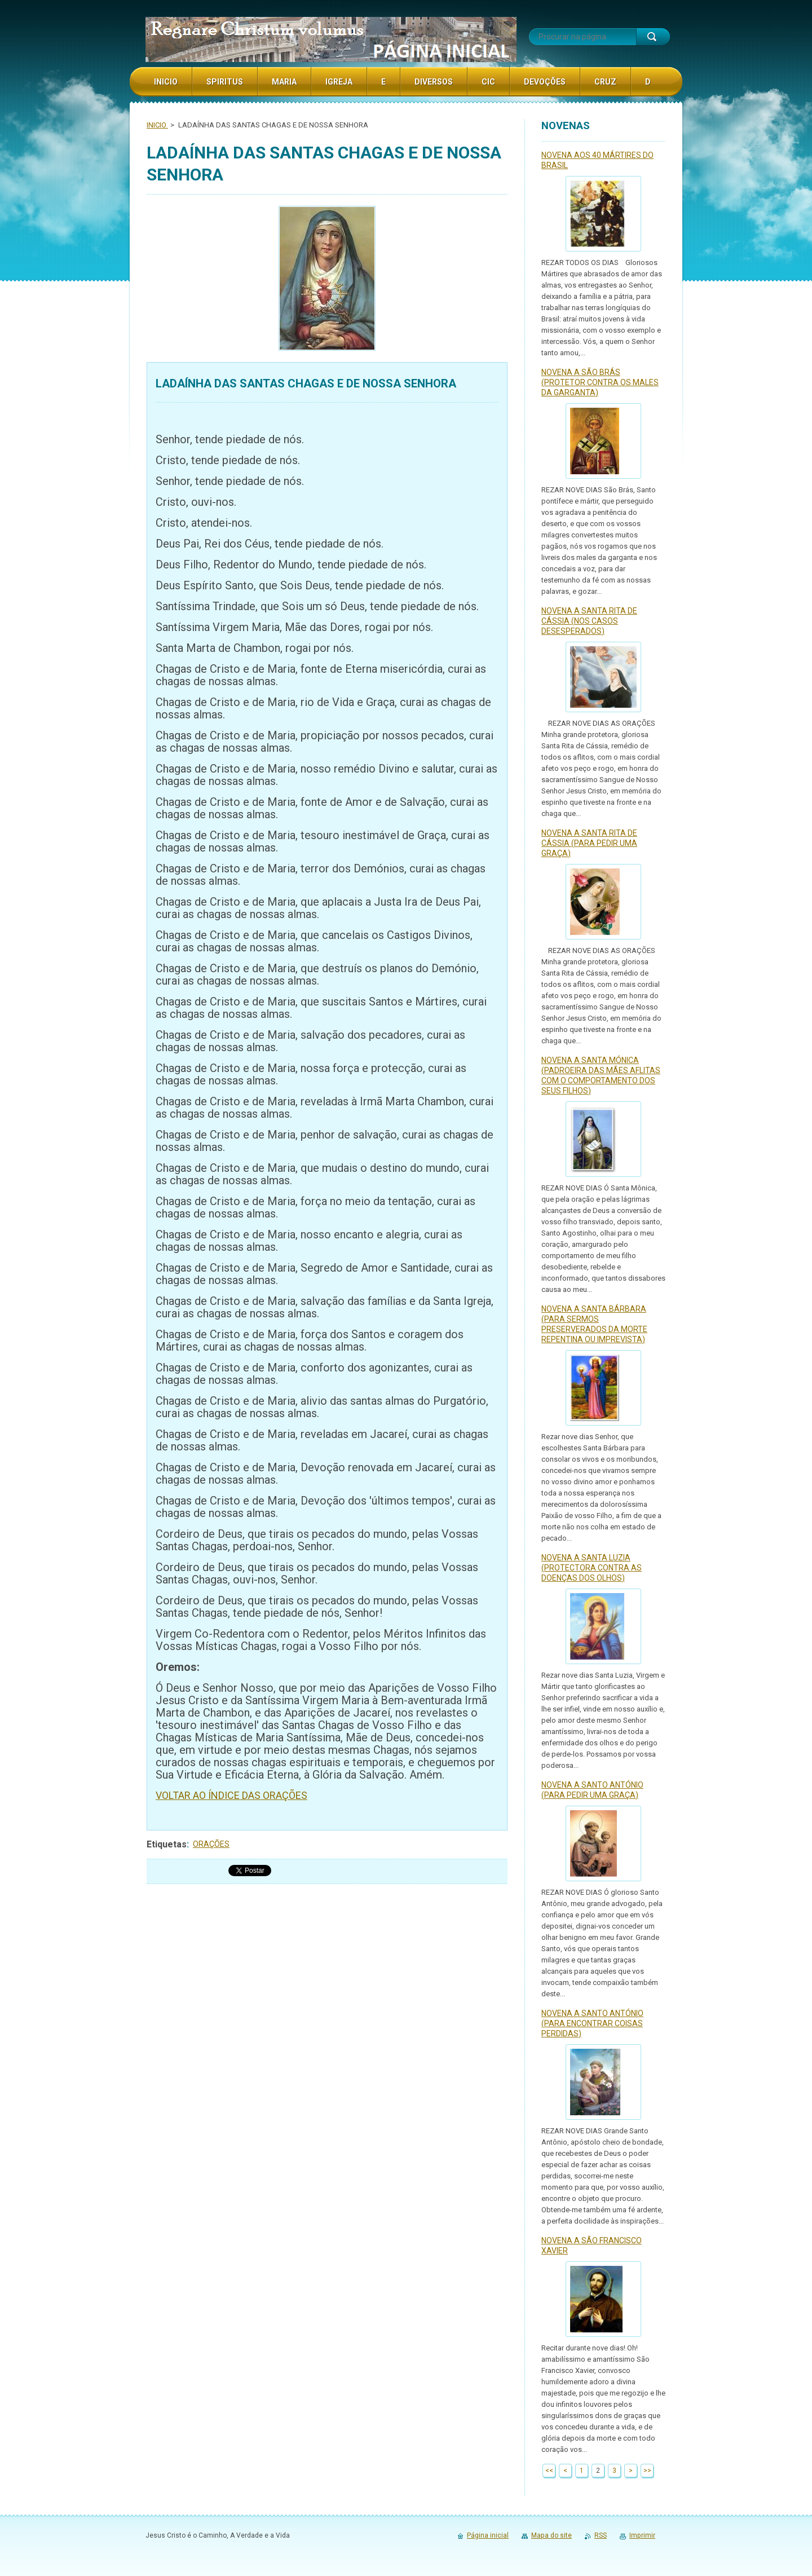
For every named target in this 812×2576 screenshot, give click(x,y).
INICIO (157, 125)
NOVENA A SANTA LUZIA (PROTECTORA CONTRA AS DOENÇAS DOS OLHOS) (591, 1567)
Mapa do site (551, 2535)
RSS (600, 2535)
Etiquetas (167, 1844)
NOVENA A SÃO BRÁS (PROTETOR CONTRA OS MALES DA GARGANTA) (600, 382)
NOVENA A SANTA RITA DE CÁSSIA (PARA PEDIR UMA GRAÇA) (589, 843)
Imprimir (642, 2535)
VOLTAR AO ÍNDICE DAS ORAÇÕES (231, 1795)
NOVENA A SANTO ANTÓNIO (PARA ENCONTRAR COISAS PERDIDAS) (592, 2023)
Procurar (653, 36)
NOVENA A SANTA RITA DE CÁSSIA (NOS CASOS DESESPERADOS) (589, 621)
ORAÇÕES (211, 1844)
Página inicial (488, 2535)
